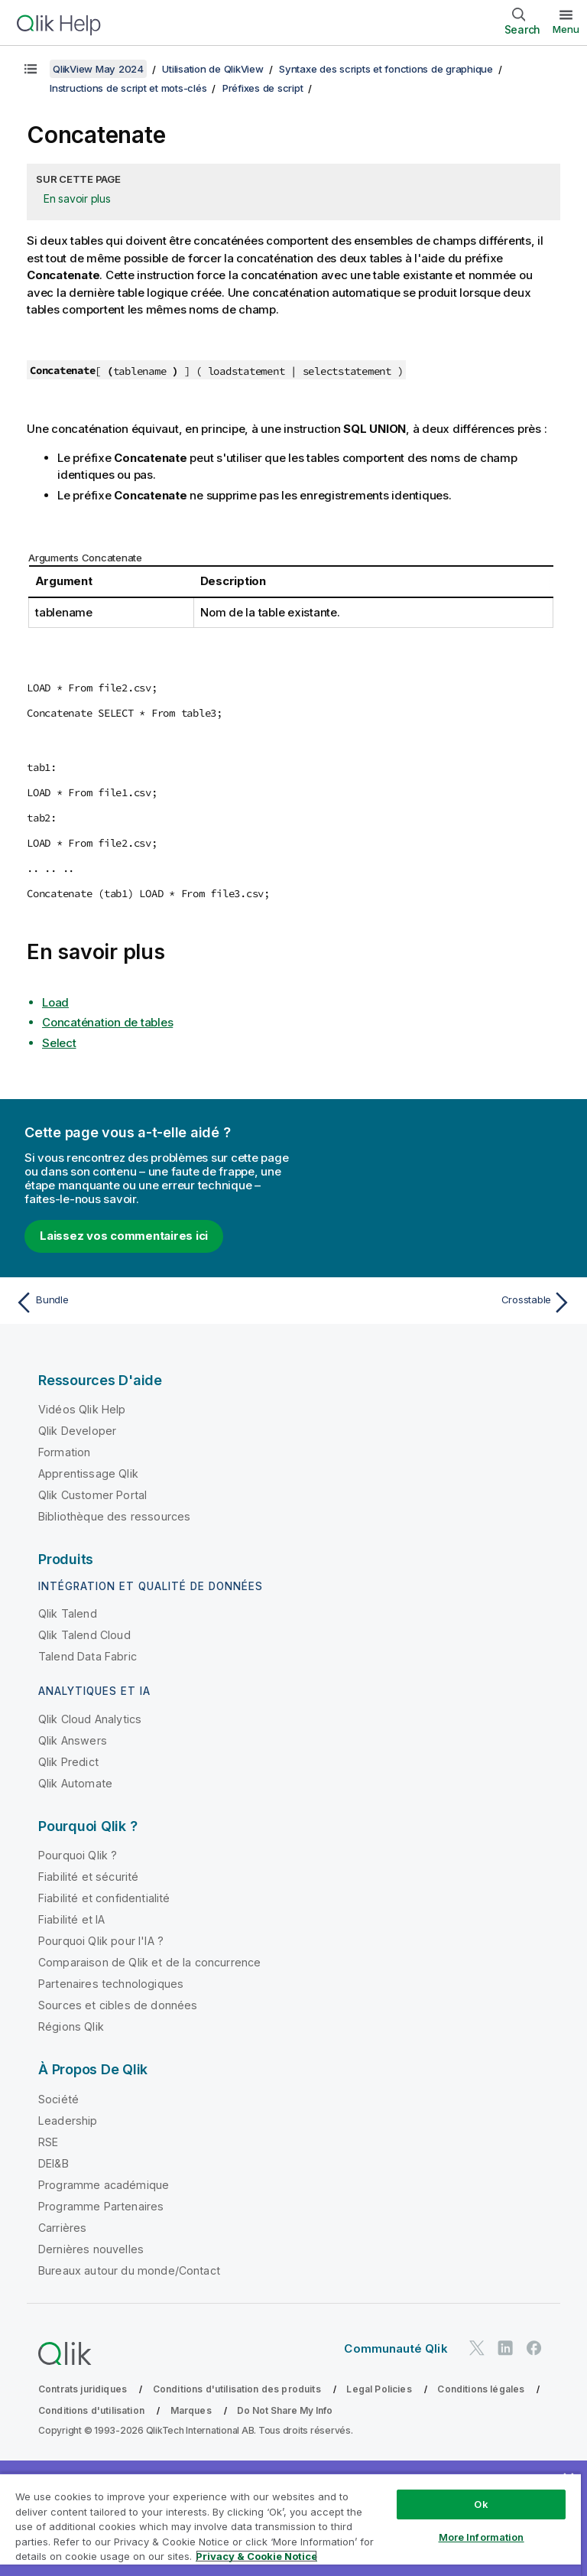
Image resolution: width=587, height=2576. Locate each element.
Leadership (68, 2120)
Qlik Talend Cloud (84, 1634)
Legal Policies (378, 2389)
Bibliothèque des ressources (114, 1516)
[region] (290, 2524)
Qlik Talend (67, 1613)
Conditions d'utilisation (91, 2410)
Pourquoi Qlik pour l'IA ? (101, 1940)
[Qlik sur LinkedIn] (505, 2348)
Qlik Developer (77, 1430)
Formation (64, 1452)
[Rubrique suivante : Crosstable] (437, 1302)
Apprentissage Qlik (88, 1473)
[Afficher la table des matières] (30, 68)
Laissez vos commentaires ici (124, 1235)
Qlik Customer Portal (92, 1494)
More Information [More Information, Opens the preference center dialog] (481, 2537)
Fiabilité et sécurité (88, 1876)
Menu (566, 29)
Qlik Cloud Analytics (89, 1718)
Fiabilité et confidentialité (104, 1897)
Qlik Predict (68, 1761)
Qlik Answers (72, 1740)
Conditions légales (480, 2389)
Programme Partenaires (101, 2206)
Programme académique (103, 2184)
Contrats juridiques (82, 2389)
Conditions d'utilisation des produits (237, 2389)
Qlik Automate (75, 1783)
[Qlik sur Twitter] (476, 2348)
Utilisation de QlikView (212, 69)
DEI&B (53, 2163)
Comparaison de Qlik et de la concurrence (149, 1962)
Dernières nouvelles (91, 2249)
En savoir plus (77, 198)
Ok (481, 2504)
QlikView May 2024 (98, 69)
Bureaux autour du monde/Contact (129, 2270)
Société (58, 2099)
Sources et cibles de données (117, 2005)
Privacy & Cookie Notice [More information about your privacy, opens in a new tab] (256, 2556)
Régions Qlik (71, 2026)
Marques (191, 2410)
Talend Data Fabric (87, 1656)
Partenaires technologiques (110, 1983)
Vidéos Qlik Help (82, 1409)
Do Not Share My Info (284, 2410)
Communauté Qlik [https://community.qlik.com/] (395, 2348)
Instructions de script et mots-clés (128, 88)
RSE (48, 2141)
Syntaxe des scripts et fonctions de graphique (386, 69)
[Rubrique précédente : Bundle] (149, 1302)
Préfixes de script (262, 88)
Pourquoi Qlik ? (77, 1855)
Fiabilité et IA (71, 1919)
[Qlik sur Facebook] (534, 2348)
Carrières (62, 2227)
